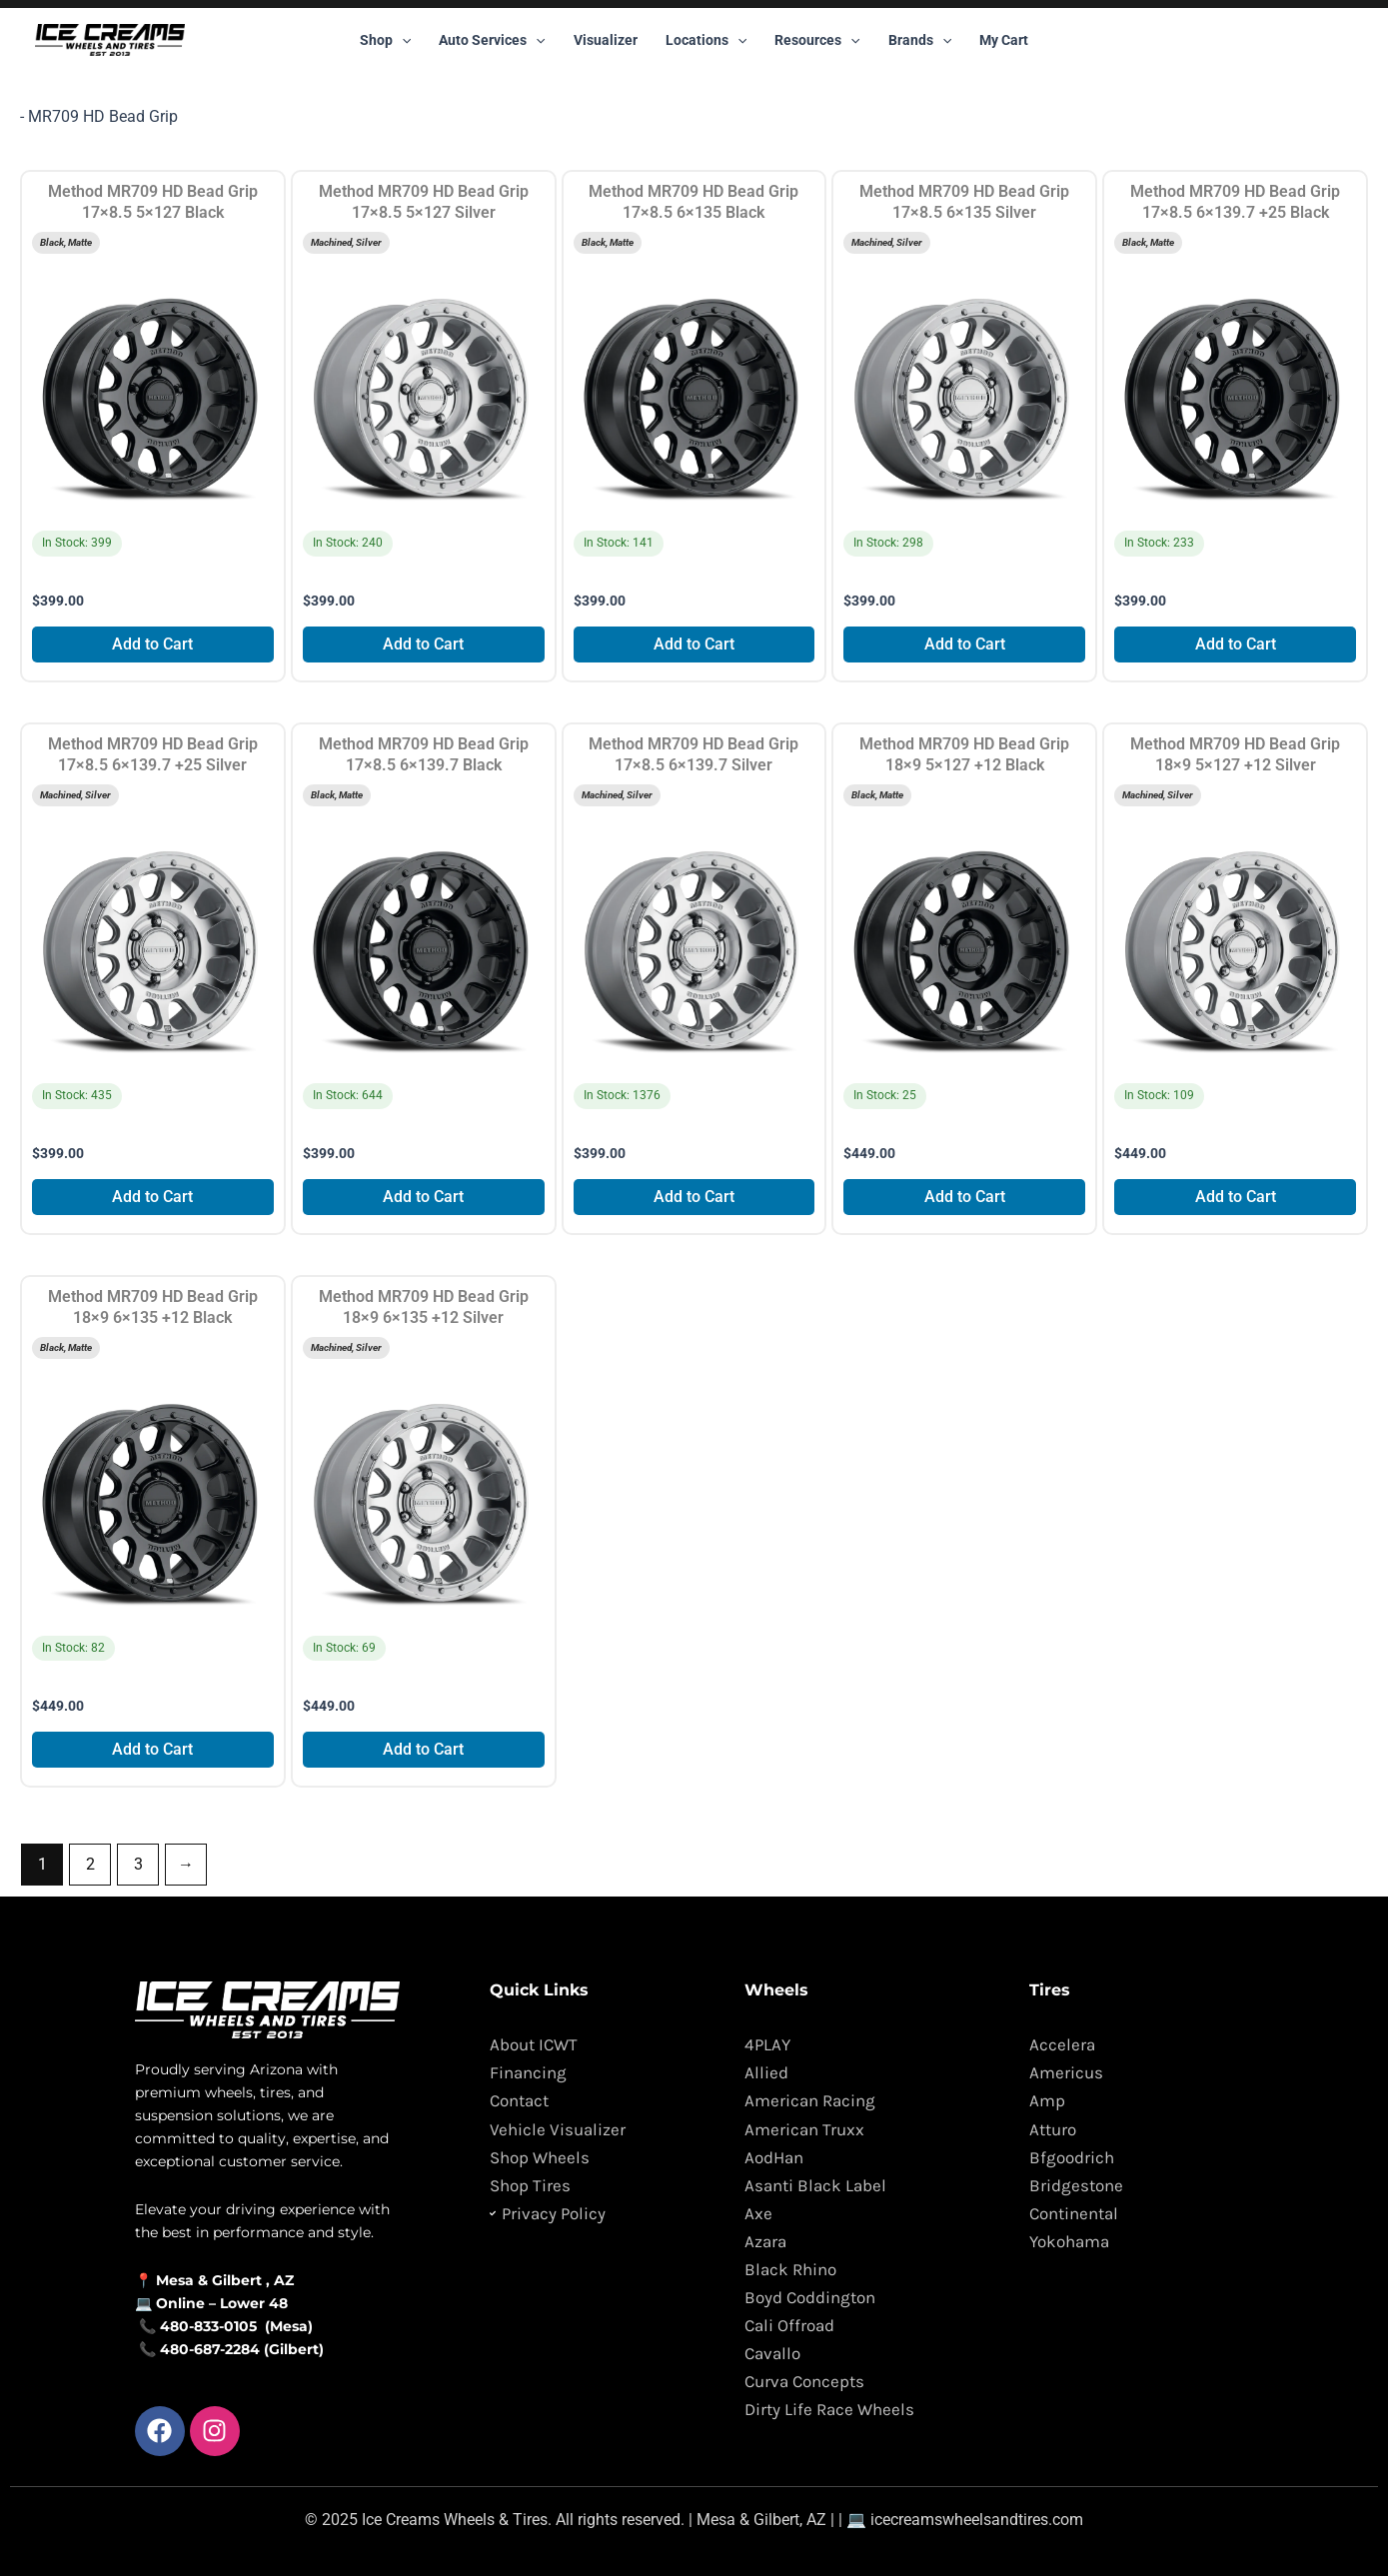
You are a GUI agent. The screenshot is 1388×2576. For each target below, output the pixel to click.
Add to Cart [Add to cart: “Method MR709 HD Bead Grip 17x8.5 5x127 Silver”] (423, 644)
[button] (402, 40)
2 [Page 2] (90, 1864)
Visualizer (606, 40)
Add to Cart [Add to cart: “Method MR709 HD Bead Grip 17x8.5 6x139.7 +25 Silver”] (152, 1196)
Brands (919, 40)
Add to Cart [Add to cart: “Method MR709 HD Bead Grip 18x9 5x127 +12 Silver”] (1235, 1196)
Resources (816, 40)
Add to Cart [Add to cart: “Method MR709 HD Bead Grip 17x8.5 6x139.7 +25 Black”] (1235, 644)
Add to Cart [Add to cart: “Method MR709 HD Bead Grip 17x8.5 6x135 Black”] (694, 644)
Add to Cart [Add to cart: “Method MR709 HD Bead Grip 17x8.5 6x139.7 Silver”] (694, 1196)
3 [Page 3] (138, 1864)
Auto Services (492, 40)
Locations (706, 40)
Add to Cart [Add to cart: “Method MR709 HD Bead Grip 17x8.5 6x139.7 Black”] (423, 1196)
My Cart (1003, 40)
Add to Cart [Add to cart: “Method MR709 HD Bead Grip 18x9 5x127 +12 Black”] (964, 1196)
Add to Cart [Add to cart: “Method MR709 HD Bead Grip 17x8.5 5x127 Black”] (152, 644)
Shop (385, 40)
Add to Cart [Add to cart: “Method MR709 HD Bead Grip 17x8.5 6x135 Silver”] (964, 644)
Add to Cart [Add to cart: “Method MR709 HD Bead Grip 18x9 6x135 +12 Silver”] (423, 1749)
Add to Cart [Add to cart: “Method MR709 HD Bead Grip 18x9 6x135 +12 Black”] (152, 1749)
